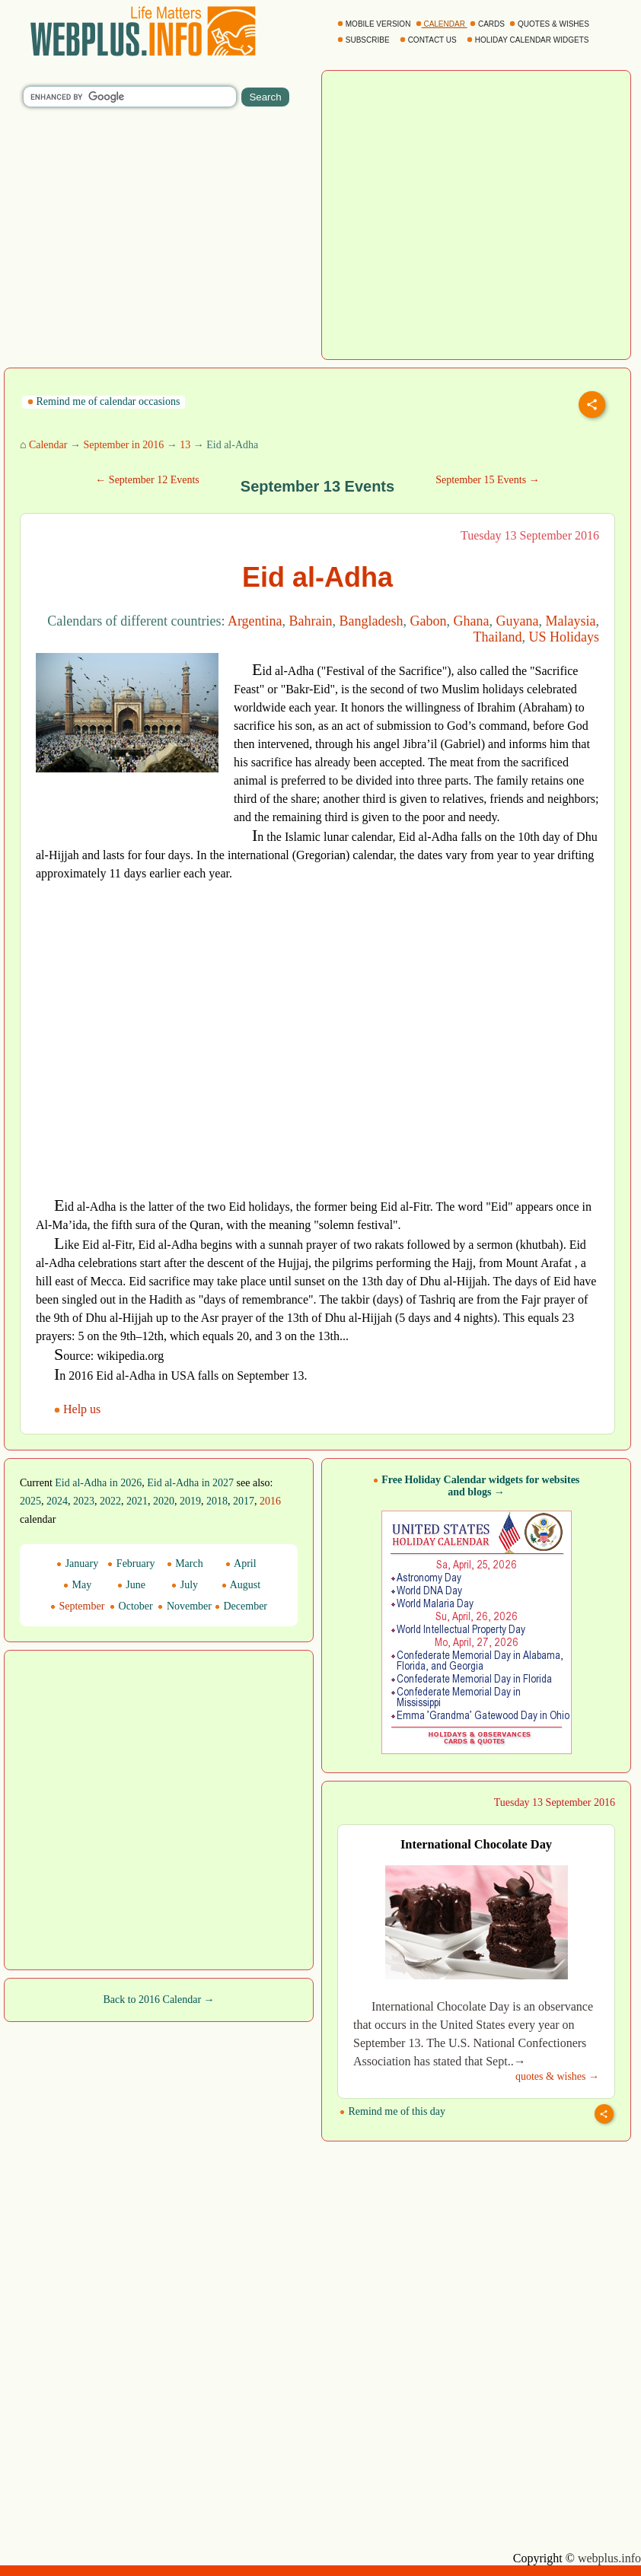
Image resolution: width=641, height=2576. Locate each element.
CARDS (488, 24)
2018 (217, 1501)
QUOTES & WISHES (550, 24)
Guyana (517, 621)
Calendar (48, 445)
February (131, 1563)
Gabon (428, 621)
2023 (83, 1501)
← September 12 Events (147, 480)
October (131, 1606)
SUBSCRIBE (364, 40)
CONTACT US (429, 40)
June (131, 1584)
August (241, 1584)
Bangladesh (371, 621)
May (77, 1584)
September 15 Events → (487, 480)
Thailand (498, 637)
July (184, 1584)
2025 (30, 1501)
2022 (110, 1501)
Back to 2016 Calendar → (158, 1999)
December (241, 1606)
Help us (79, 1409)
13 (185, 445)
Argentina (255, 621)
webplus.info (609, 2558)
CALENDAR (441, 24)
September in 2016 (123, 445)
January (77, 1563)
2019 (190, 1501)
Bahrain (311, 621)
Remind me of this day (392, 2111)
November (185, 1606)
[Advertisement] (125, 806)
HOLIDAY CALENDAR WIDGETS (529, 40)
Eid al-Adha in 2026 (98, 1483)
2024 (57, 1501)
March (185, 1563)
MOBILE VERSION (375, 24)
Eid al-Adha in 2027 (190, 1483)
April (240, 1563)
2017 (243, 1501)
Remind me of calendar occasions (103, 401)
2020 (163, 1501)
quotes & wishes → (557, 2076)
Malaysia (571, 621)
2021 (137, 1501)
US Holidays (563, 637)
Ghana (472, 621)
